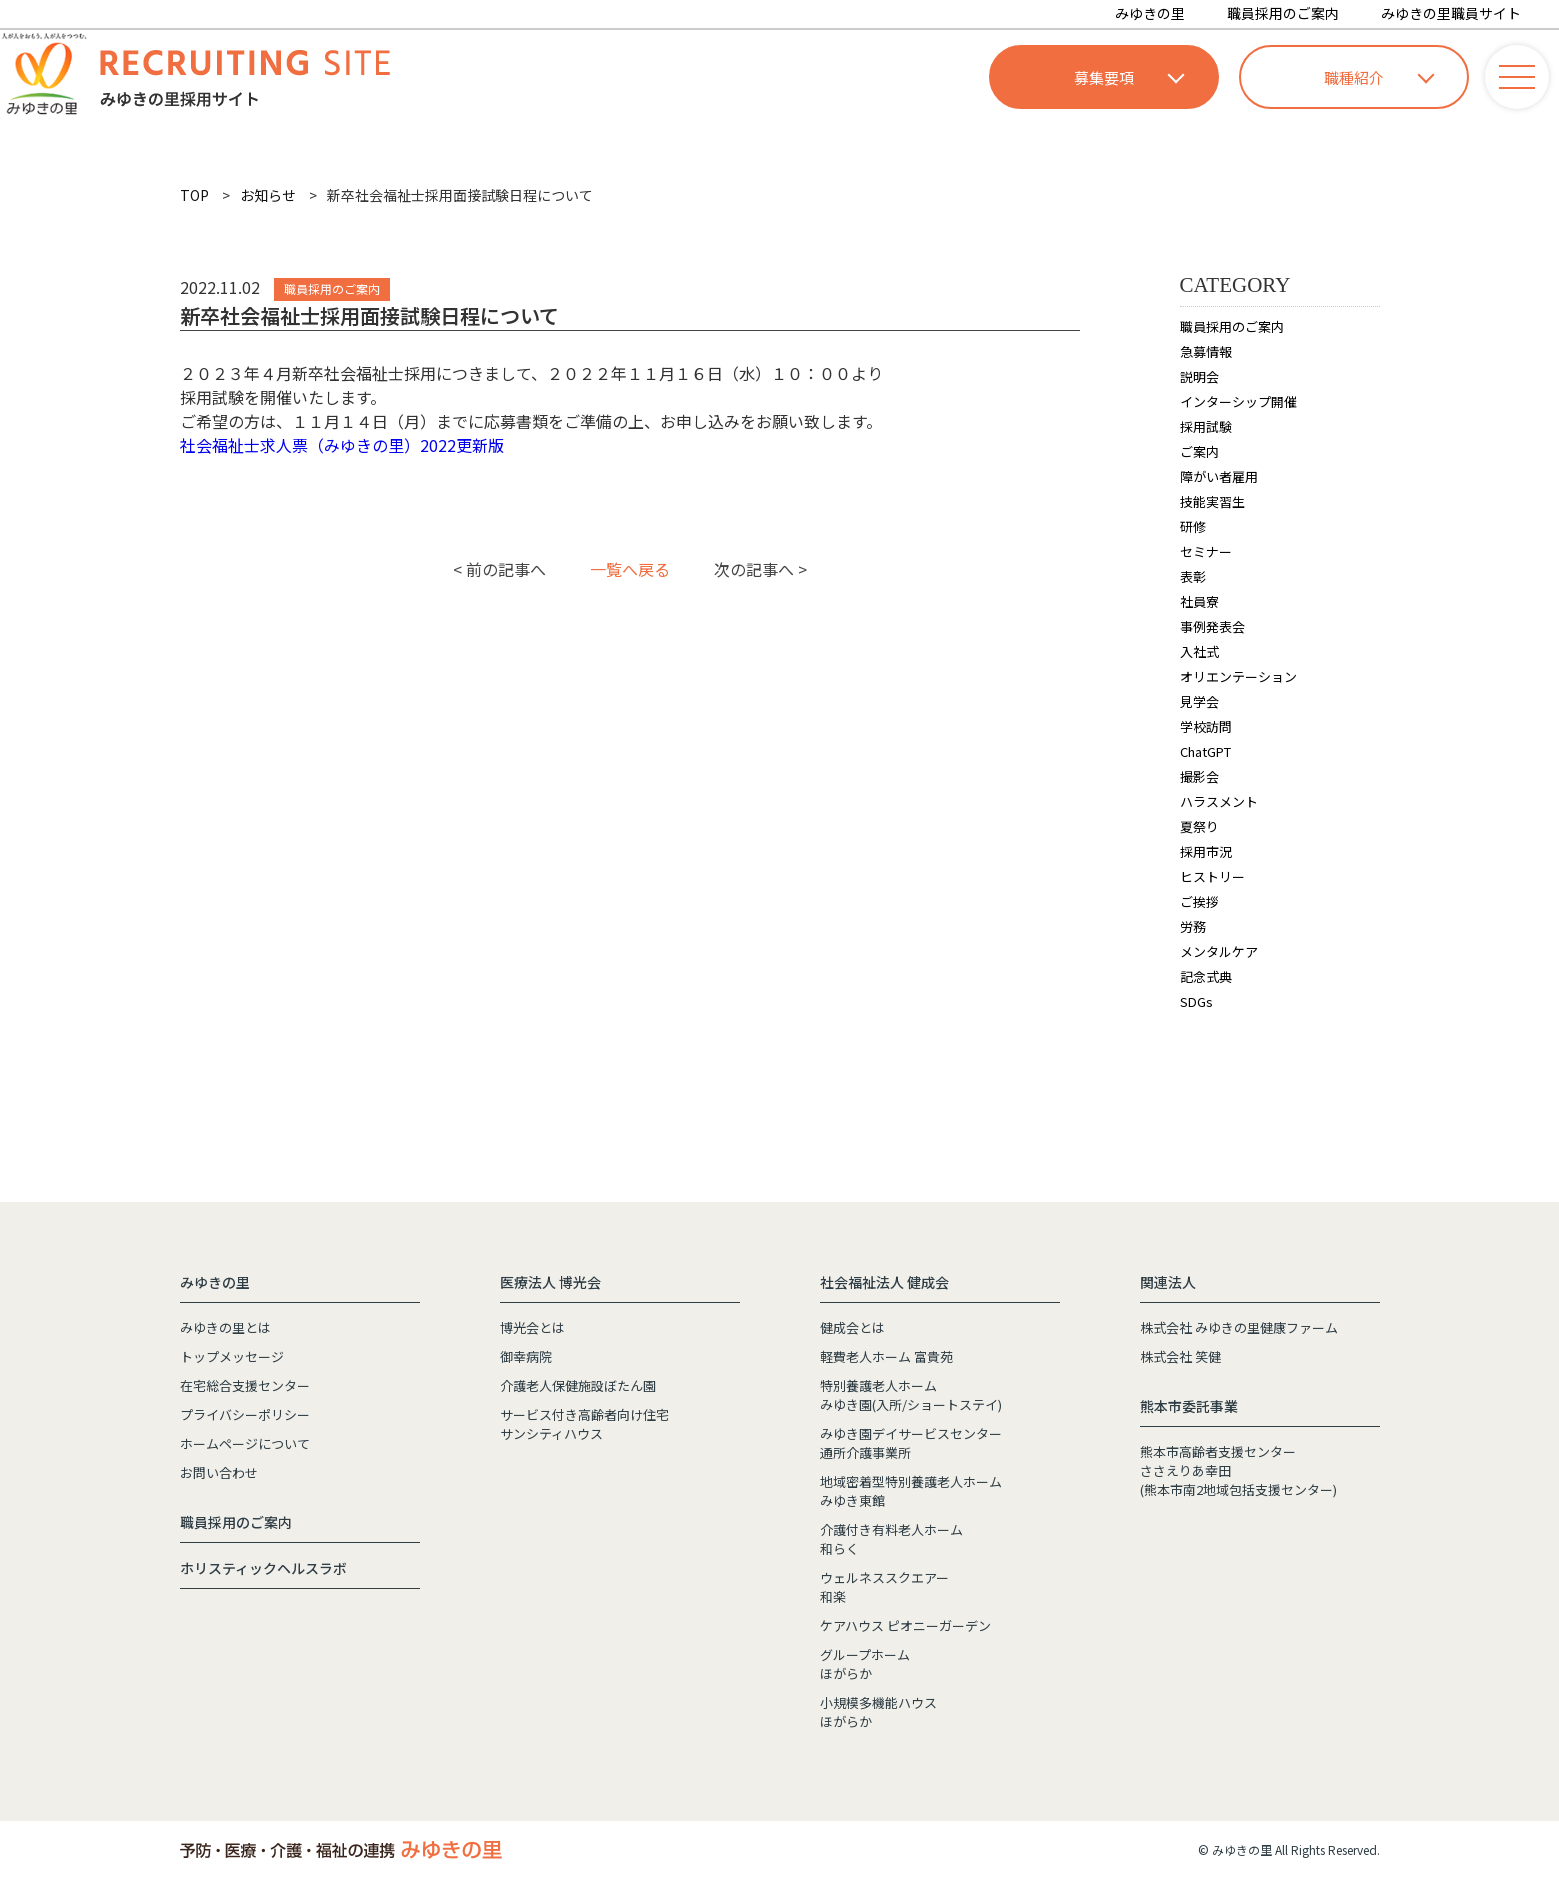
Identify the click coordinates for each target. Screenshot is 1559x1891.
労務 (1193, 926)
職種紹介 (1379, 77)
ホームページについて (245, 1443)
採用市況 (1206, 851)
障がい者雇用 (1219, 476)
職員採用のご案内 (1283, 13)
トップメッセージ (232, 1356)
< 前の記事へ (499, 569)
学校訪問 (1206, 726)
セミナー (1206, 551)
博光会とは (532, 1327)
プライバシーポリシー (245, 1414)
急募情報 (1206, 351)
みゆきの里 (1150, 13)
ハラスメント (1219, 801)
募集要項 (1129, 77)
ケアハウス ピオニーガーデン (905, 1625)
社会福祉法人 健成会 (884, 1282)
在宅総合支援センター (245, 1385)
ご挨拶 (1199, 901)
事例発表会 (1212, 626)
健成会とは (852, 1327)
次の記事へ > (760, 569)
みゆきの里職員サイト (1451, 13)
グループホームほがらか (865, 1664)
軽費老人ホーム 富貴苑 (886, 1356)
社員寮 (1199, 601)
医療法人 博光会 (550, 1282)
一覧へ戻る (630, 569)
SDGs (1196, 1001)
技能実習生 (1212, 501)
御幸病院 (526, 1356)
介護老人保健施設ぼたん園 (578, 1385)
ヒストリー (1212, 876)
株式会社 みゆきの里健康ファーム (1239, 1327)
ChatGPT (1205, 751)
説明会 (1199, 376)
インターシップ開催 (1238, 401)
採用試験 (1206, 426)
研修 (1193, 526)
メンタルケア (1219, 951)
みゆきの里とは (225, 1327)
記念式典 (1206, 976)
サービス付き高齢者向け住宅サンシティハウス (584, 1424)
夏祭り (1199, 826)
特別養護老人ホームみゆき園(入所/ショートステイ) (911, 1395)
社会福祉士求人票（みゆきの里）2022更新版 (342, 445)
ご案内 (1199, 451)
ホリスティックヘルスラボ (263, 1568)
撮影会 (1199, 776)
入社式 (1199, 651)
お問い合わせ (219, 1472)
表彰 (1193, 576)
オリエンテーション (1238, 676)
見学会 (1199, 701)
